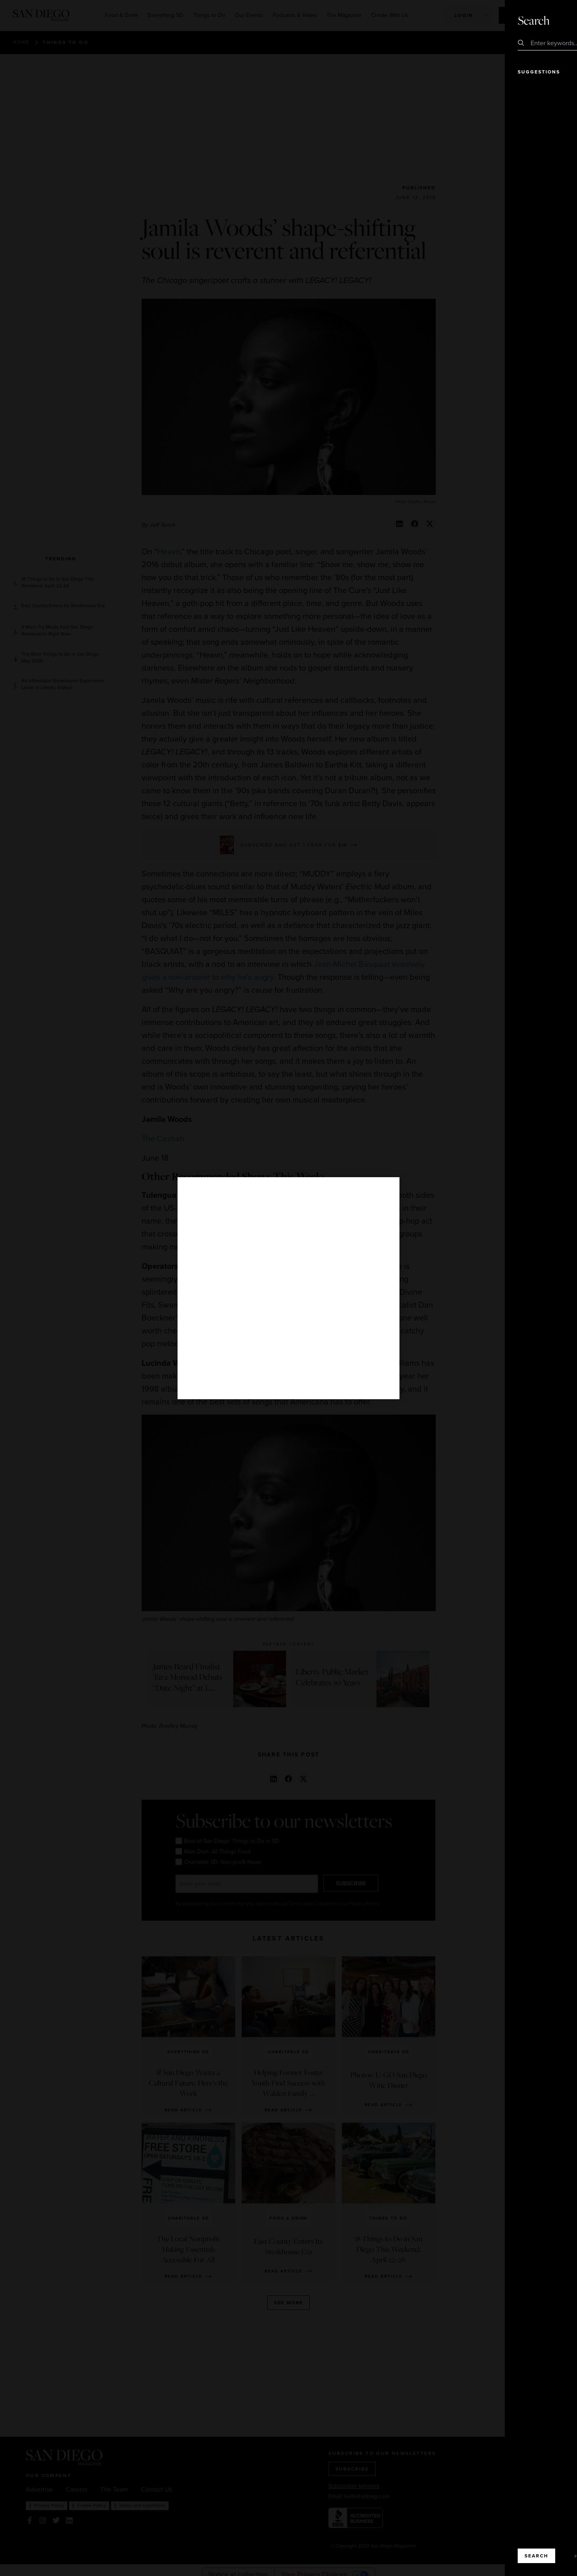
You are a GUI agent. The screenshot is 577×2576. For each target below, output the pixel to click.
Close (548, 20)
